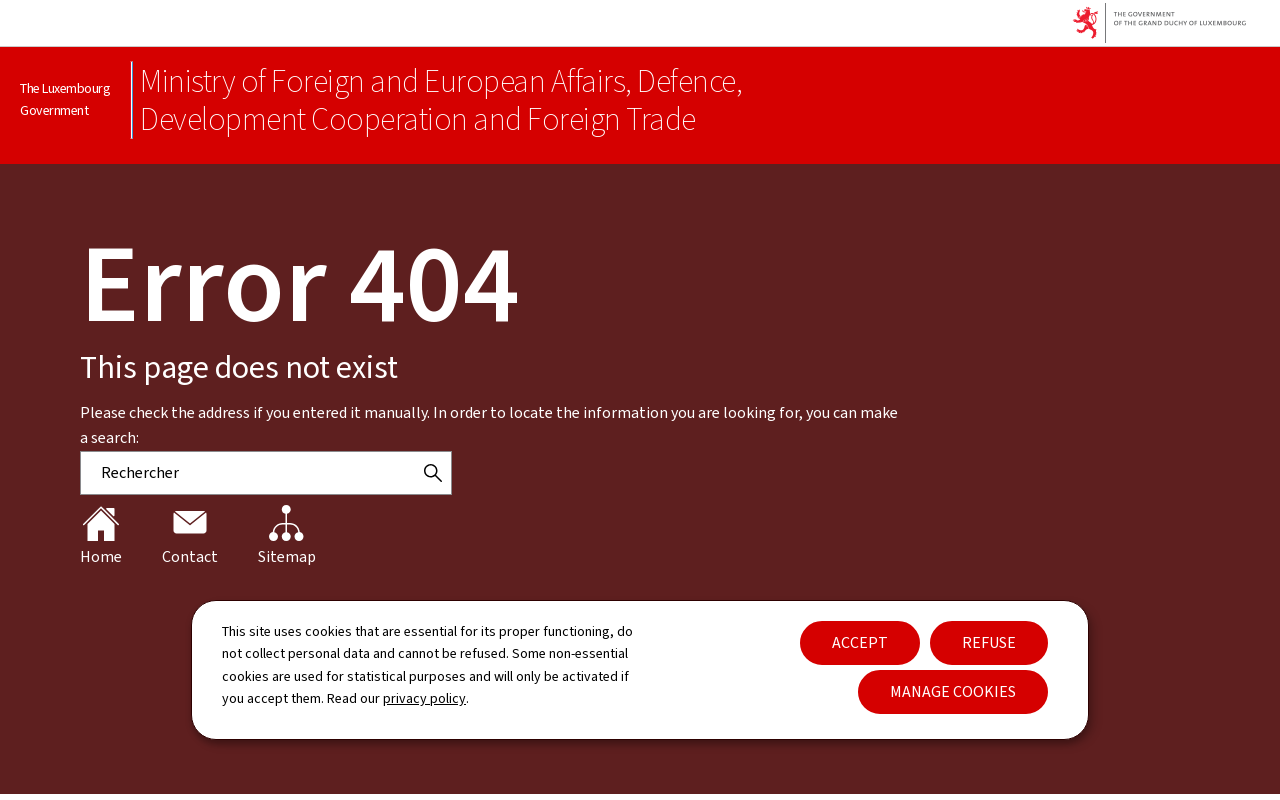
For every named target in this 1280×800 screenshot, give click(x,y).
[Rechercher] (433, 473)
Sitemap (287, 536)
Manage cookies (953, 691)
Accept (860, 642)
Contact (190, 536)
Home (101, 536)
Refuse (989, 642)
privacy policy (424, 698)
